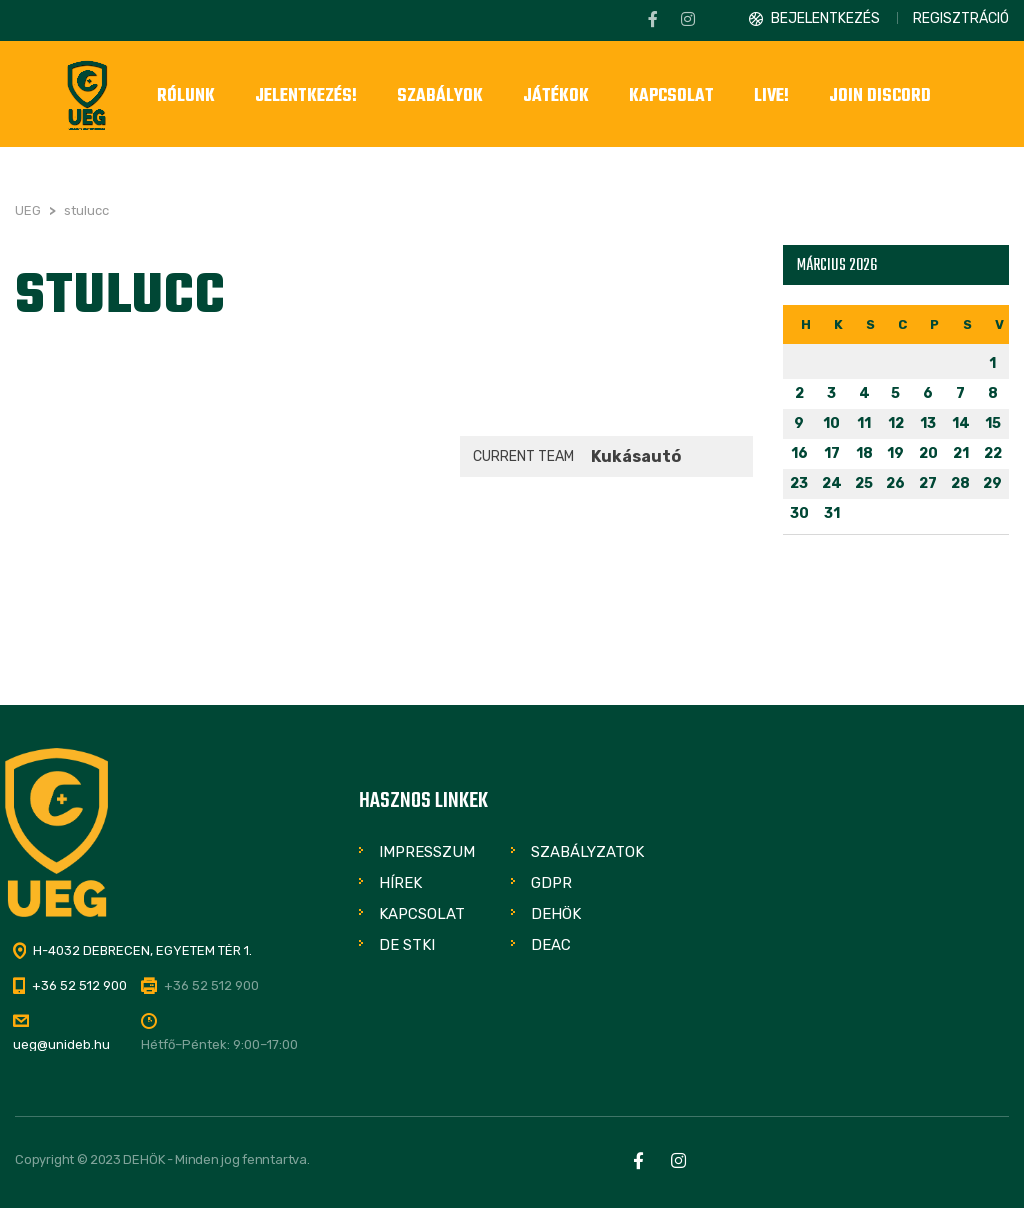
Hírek (400, 883)
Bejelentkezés (825, 18)
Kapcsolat (422, 914)
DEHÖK (556, 914)
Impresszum (427, 852)
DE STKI (407, 945)
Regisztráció (961, 18)
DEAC (551, 945)
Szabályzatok (587, 852)
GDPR (551, 883)
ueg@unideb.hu (61, 1044)
